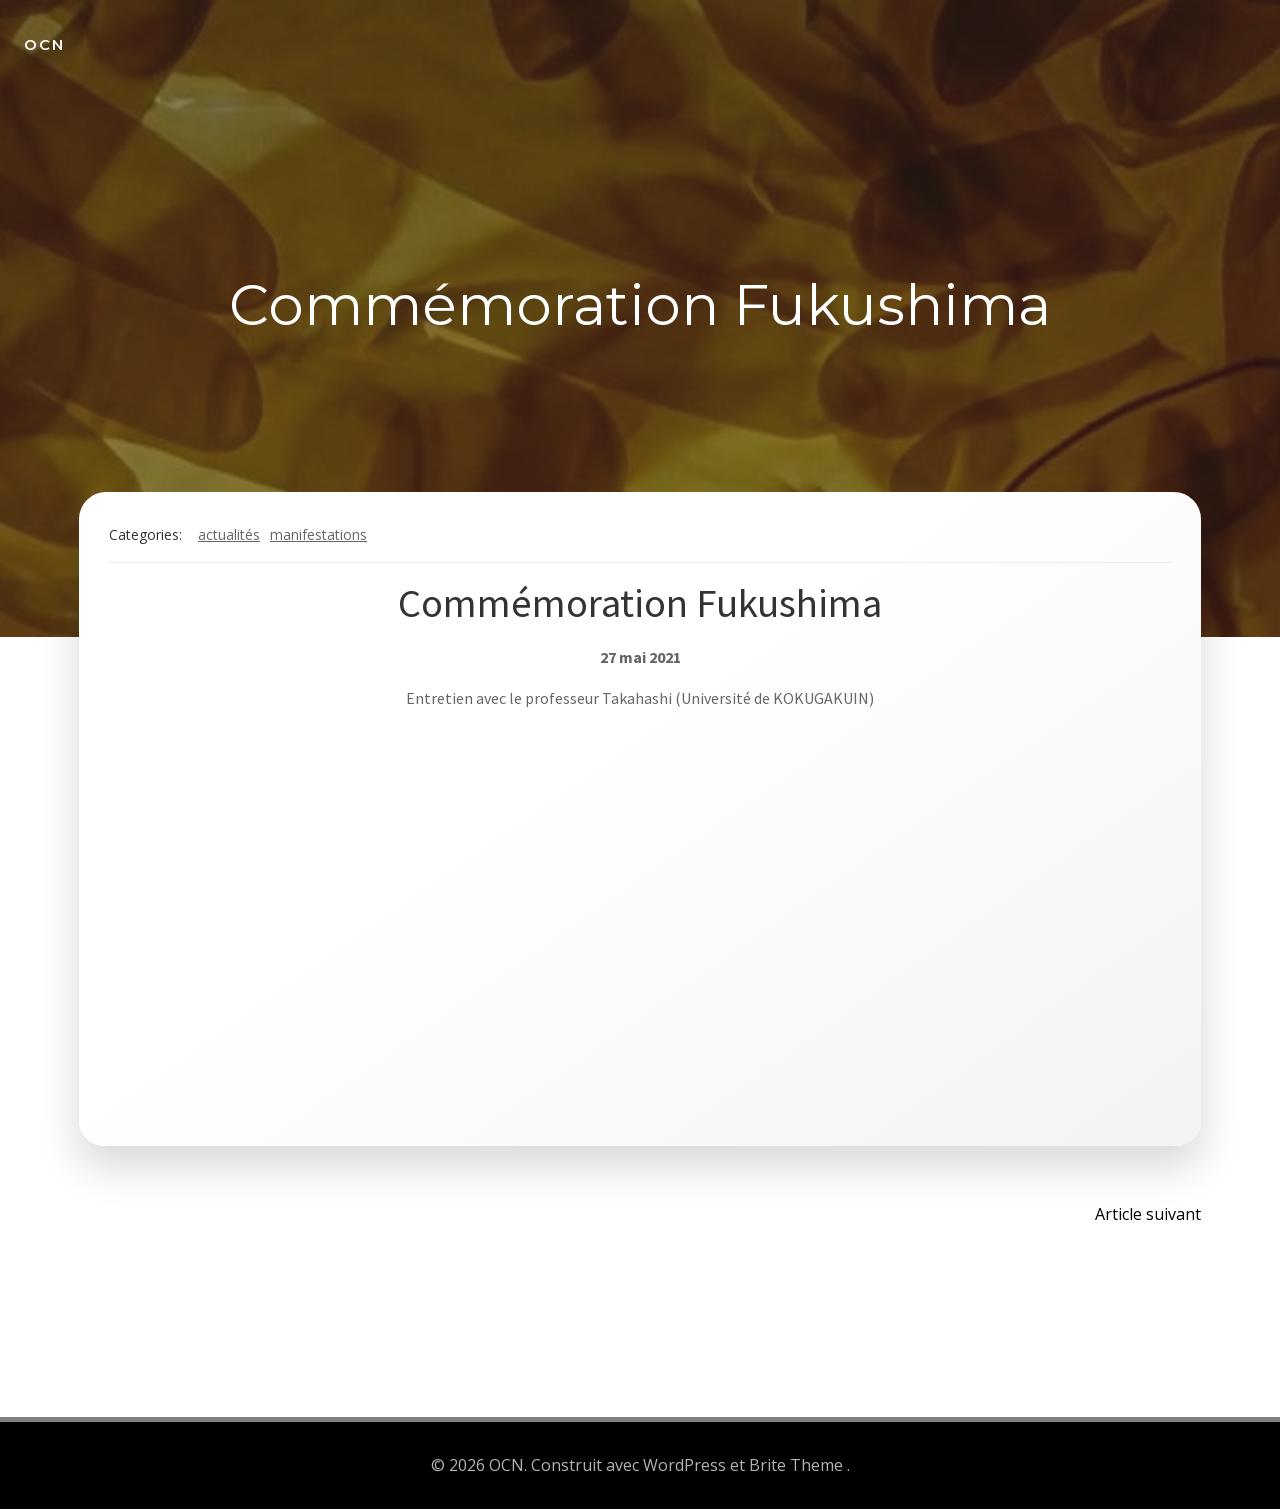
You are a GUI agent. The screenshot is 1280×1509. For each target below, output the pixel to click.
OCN (44, 44)
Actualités (229, 534)
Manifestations (318, 534)
